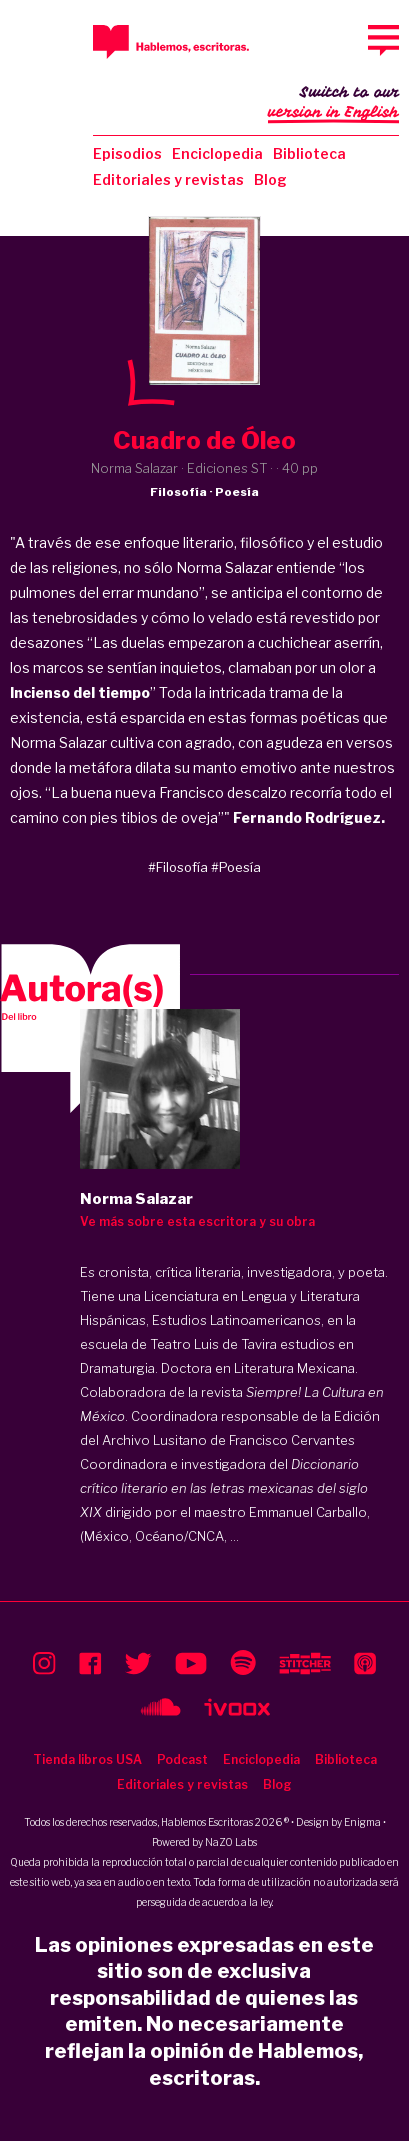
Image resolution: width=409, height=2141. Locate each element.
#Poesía (236, 867)
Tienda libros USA (87, 1759)
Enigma (362, 1822)
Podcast (182, 1759)
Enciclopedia (217, 153)
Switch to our (333, 104)
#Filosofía (178, 867)
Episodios (127, 153)
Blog (270, 179)
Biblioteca (309, 153)
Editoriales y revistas (168, 179)
